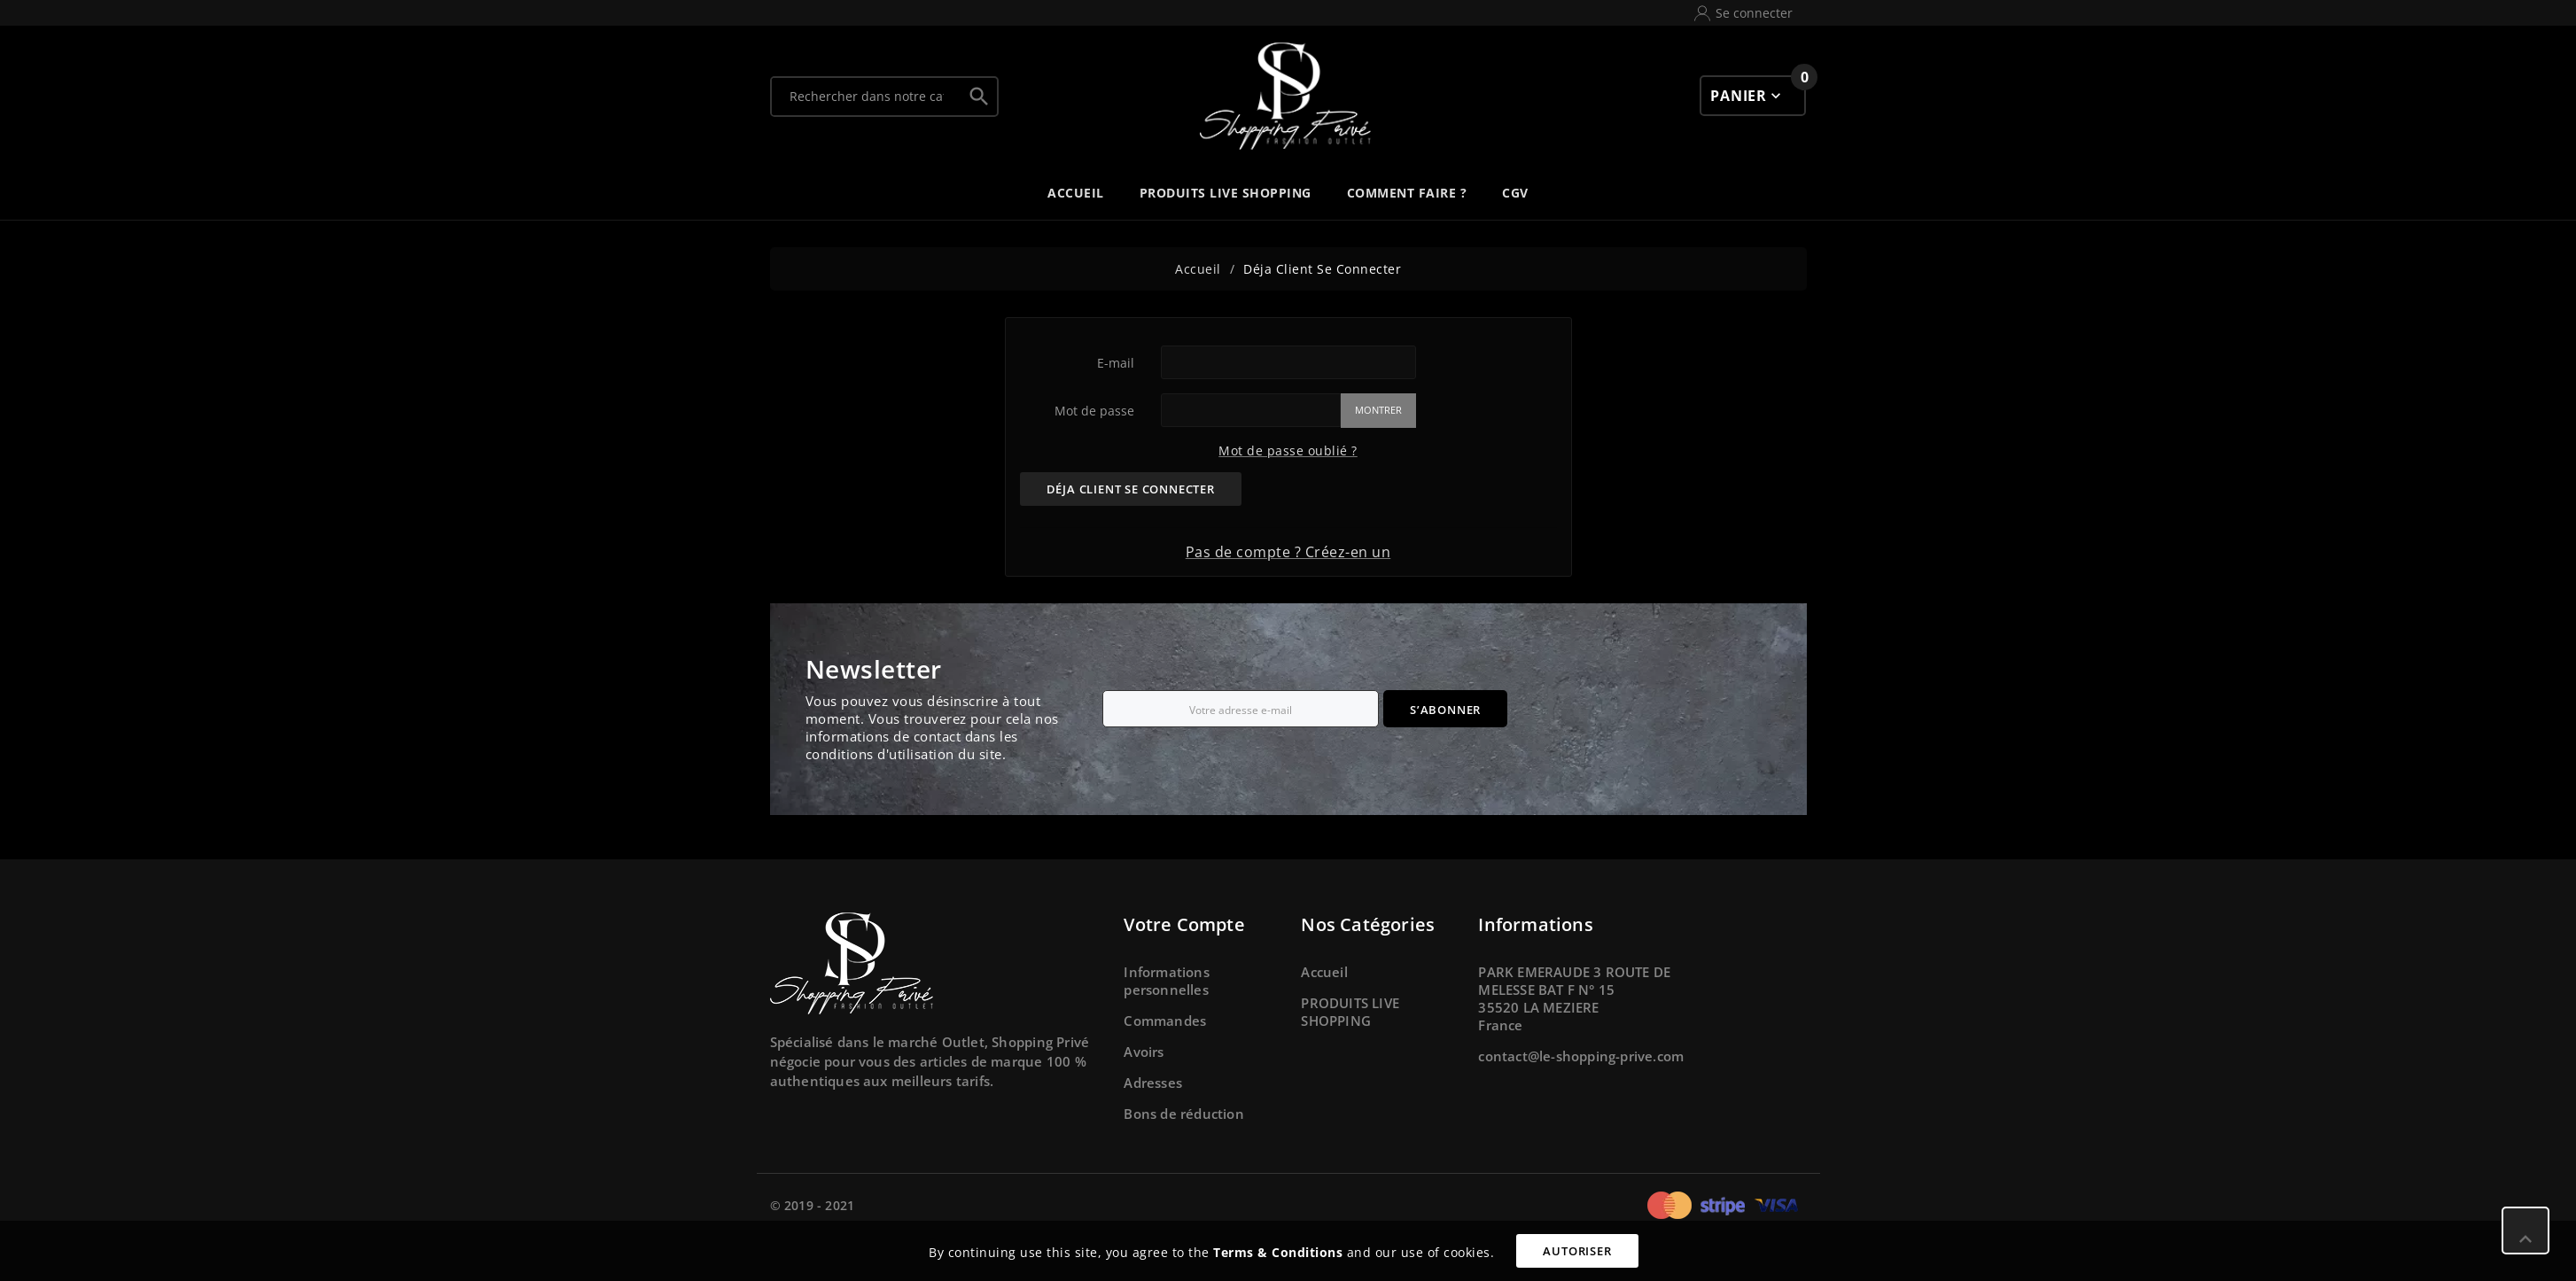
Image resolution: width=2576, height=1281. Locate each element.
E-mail (1115, 362)
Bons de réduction (1183, 1113)
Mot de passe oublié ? (1288, 450)
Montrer (1378, 409)
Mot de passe (1094, 410)
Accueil (1324, 972)
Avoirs (1143, 1051)
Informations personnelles (1166, 980)
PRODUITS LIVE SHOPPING (1350, 1011)
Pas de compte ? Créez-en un (1288, 552)
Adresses (1153, 1082)
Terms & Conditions (1277, 1252)
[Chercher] (867, 96)
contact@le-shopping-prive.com (1581, 1056)
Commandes (1165, 1020)
